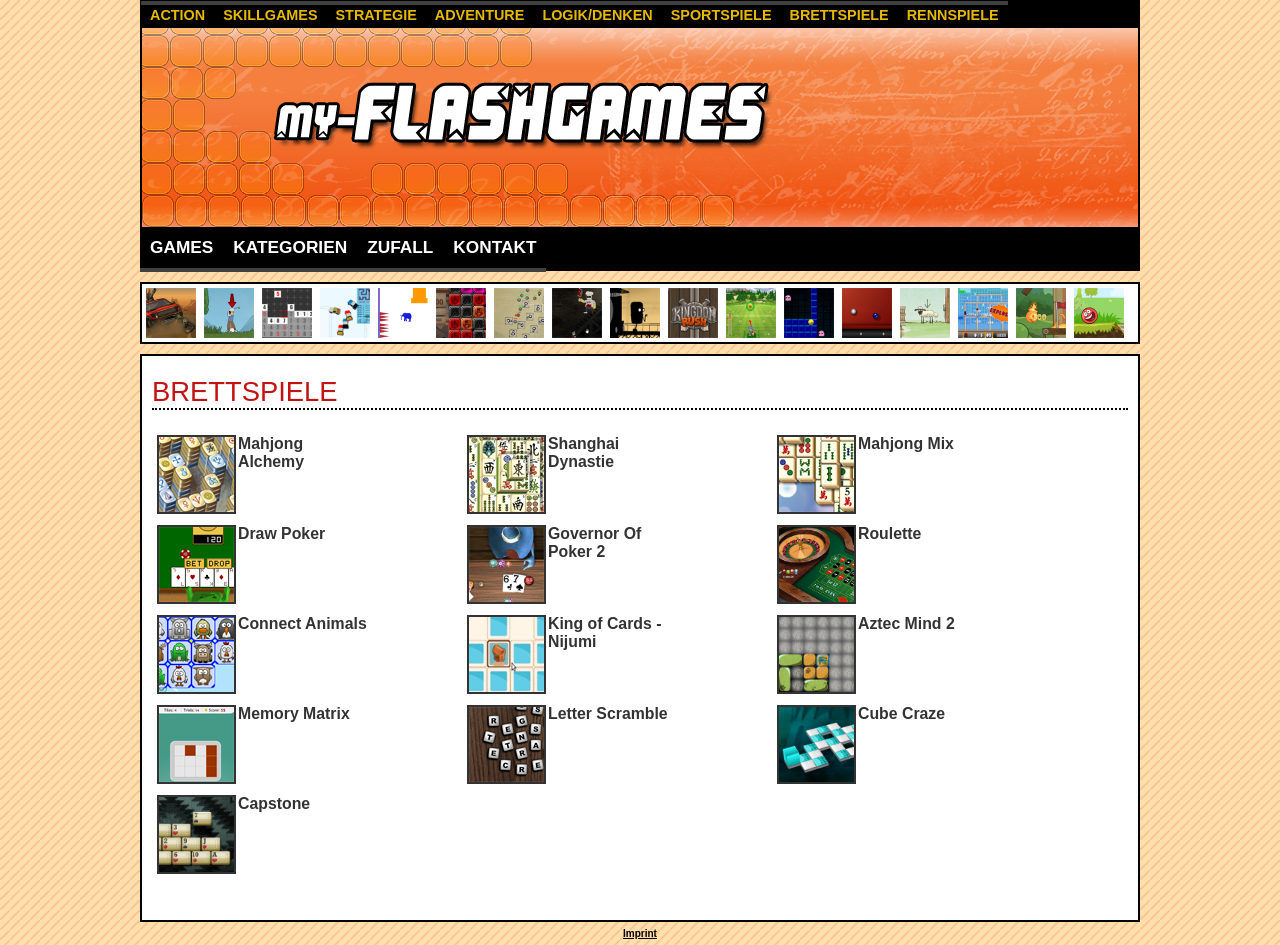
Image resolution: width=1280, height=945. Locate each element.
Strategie (376, 15)
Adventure (480, 15)
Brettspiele (838, 15)
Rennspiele (953, 15)
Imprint (640, 933)
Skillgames (270, 15)
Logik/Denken (597, 15)
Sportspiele (721, 15)
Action (177, 15)
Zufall (400, 247)
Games (181, 247)
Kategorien (290, 247)
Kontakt (494, 247)
